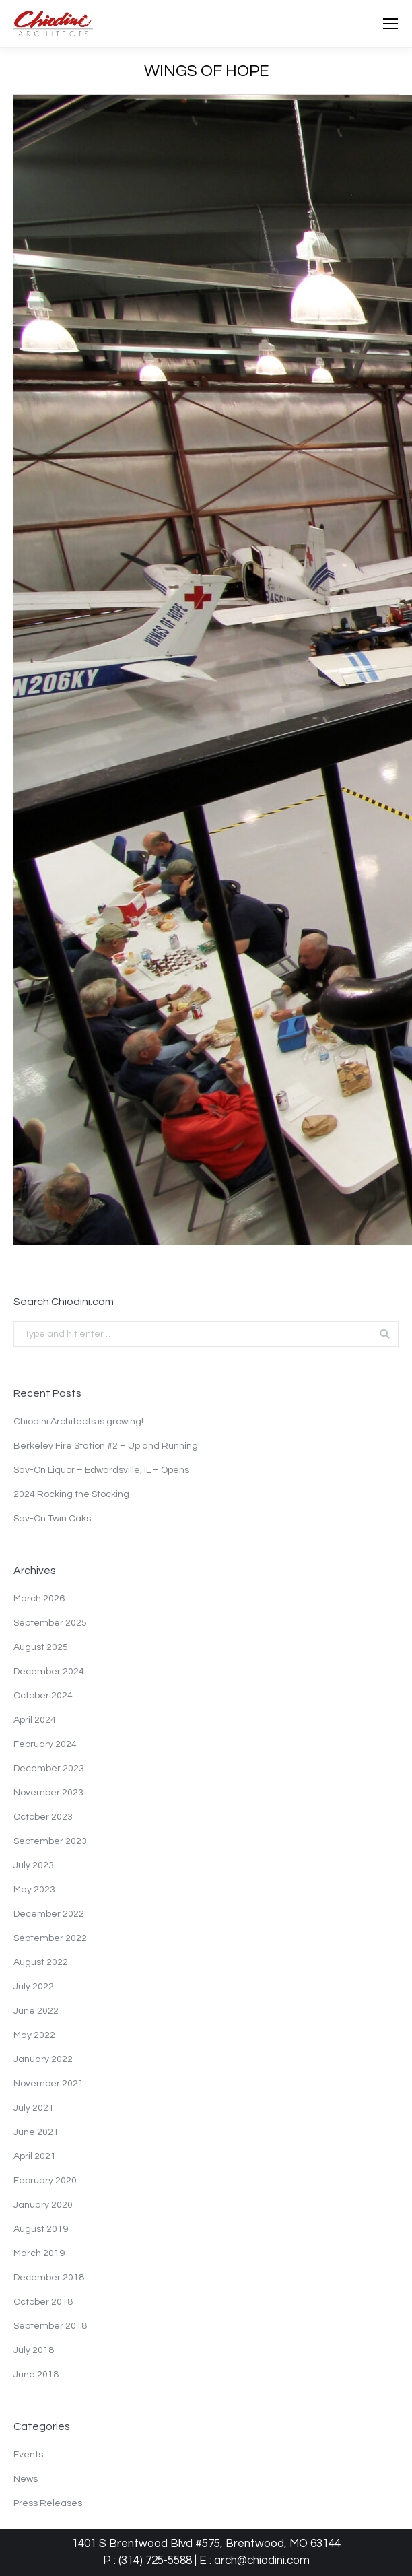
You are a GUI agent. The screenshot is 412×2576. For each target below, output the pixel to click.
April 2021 (34, 2156)
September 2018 (50, 2326)
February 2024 (45, 1744)
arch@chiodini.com (262, 2560)
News (25, 2479)
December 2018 (48, 2277)
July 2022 (33, 1986)
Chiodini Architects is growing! (78, 1421)
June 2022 (36, 2011)
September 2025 (50, 1623)
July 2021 (33, 2108)
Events (28, 2454)
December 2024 (48, 1671)
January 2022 (43, 2059)
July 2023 (33, 1865)
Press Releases (47, 2503)
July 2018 (33, 2350)
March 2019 (39, 2253)
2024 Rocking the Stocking (71, 1494)
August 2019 (40, 2229)
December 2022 (48, 1914)
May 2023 (34, 1889)
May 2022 (34, 2035)
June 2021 (36, 2132)
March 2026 (39, 1599)
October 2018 (43, 2302)
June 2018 (36, 2374)
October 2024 (43, 1695)
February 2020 (45, 2180)
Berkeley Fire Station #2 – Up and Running (105, 1446)
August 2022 (40, 1962)
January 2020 (43, 2205)
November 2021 (48, 2083)
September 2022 (50, 1938)
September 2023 (50, 1841)
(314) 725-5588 (155, 2560)
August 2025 (40, 1647)
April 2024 (34, 1720)
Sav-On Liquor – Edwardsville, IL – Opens (101, 1470)
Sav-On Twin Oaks (52, 1518)
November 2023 (48, 1792)
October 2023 (43, 1817)
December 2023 (48, 1768)
